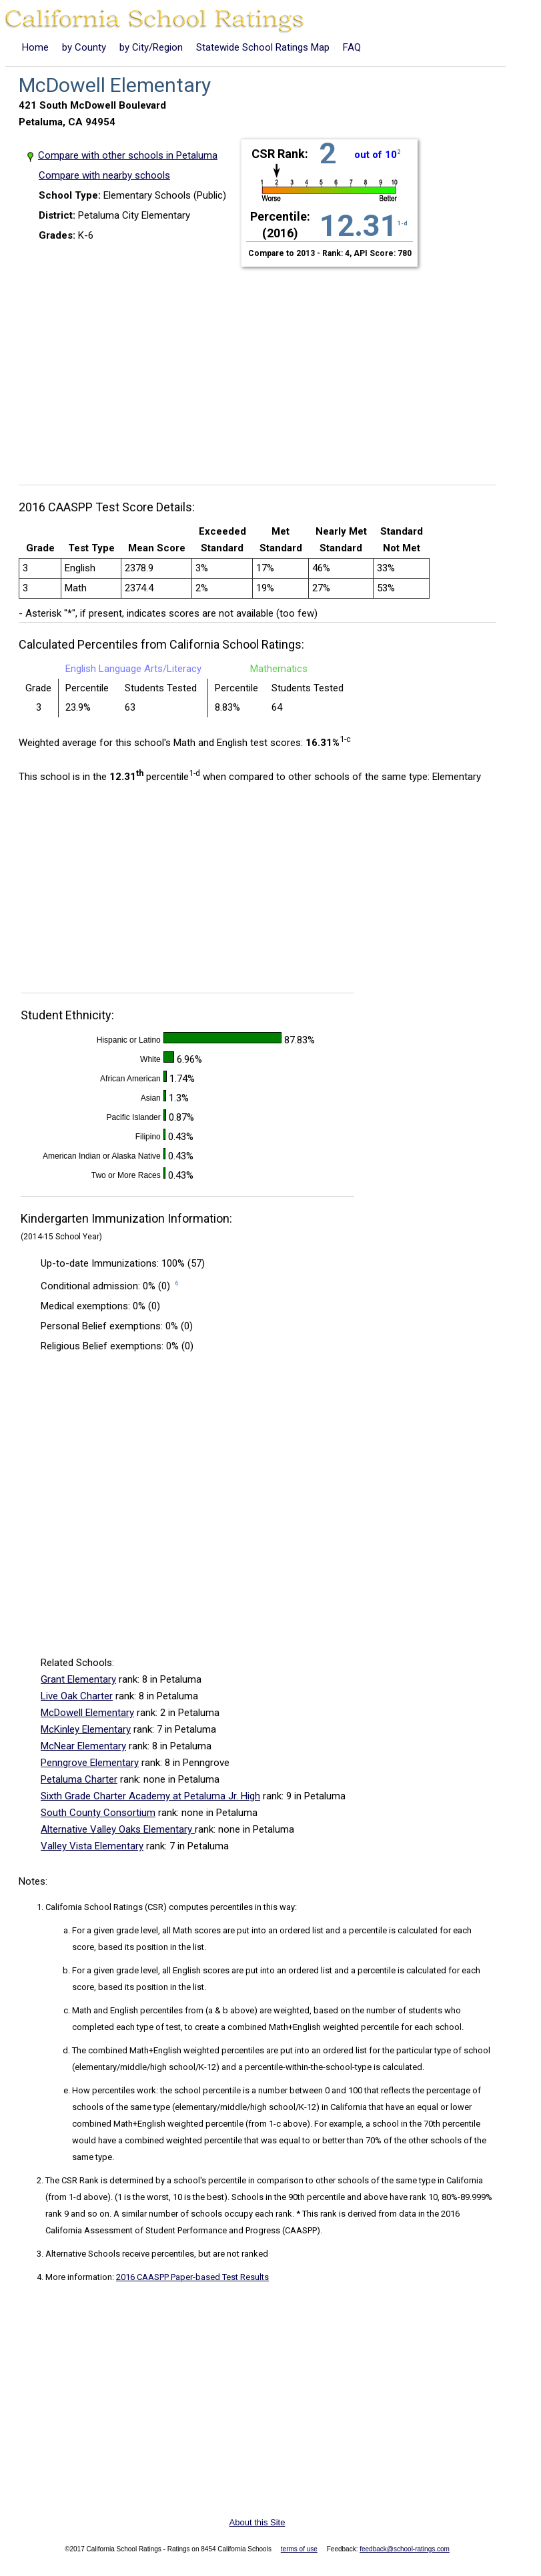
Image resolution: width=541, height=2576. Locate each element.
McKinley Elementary (86, 1729)
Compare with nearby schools (104, 175)
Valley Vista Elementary (92, 1846)
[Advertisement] (262, 368)
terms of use (299, 2549)
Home (35, 47)
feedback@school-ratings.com (405, 2549)
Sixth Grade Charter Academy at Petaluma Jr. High (150, 1796)
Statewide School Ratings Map (263, 47)
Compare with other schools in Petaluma (128, 155)
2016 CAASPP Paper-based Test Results (192, 2277)
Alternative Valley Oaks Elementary (118, 1829)
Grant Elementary (78, 1679)
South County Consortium (98, 1813)
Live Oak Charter (77, 1696)
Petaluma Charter (79, 1779)
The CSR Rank (72, 2180)
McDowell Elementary (87, 1713)
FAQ (352, 47)
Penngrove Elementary (90, 1763)
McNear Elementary (83, 1746)
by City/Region (151, 47)
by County (84, 47)
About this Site (257, 2522)
